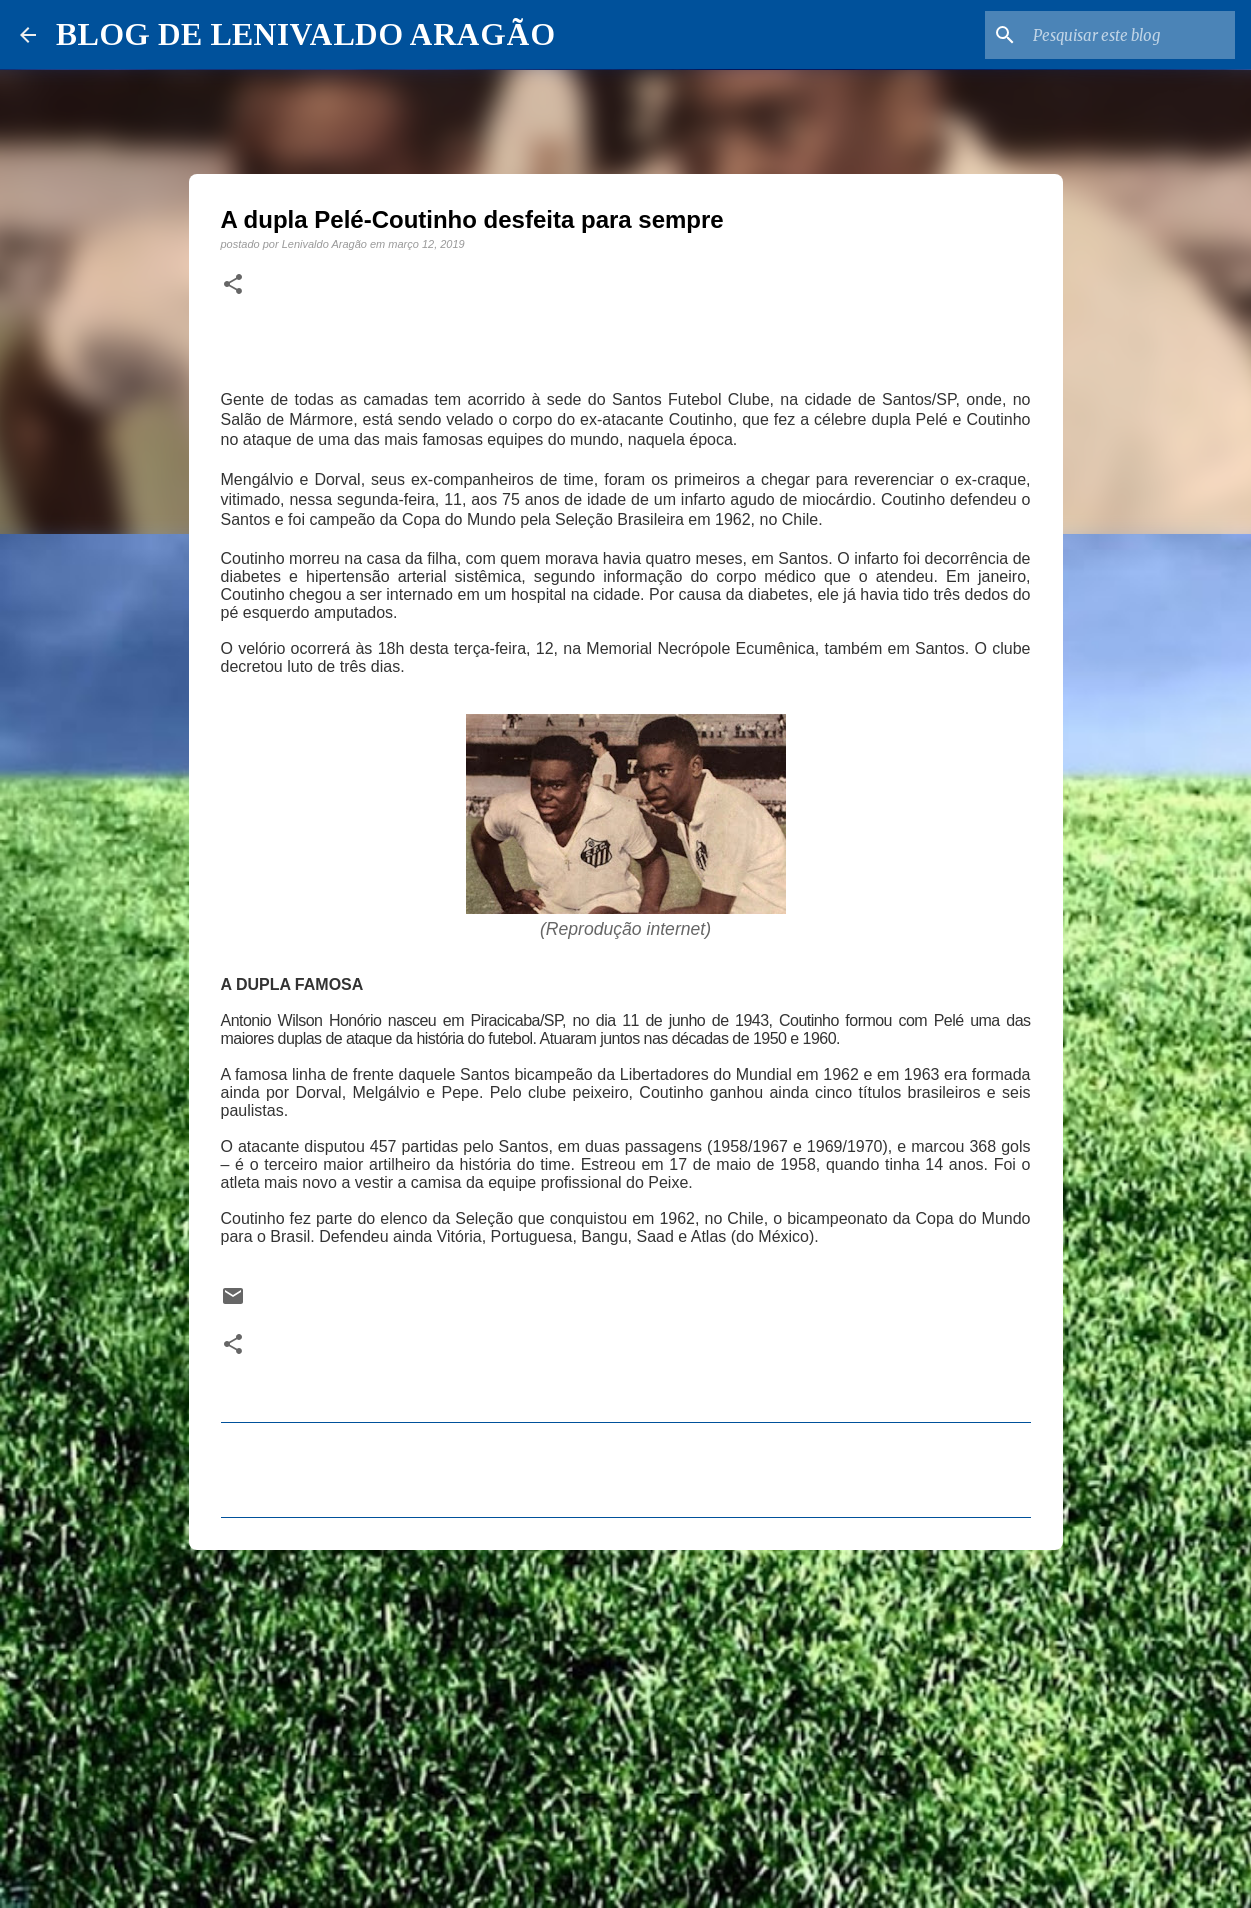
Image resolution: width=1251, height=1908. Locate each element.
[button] (233, 285)
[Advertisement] (626, 1720)
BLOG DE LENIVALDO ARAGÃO (305, 34)
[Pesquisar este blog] (1130, 35)
